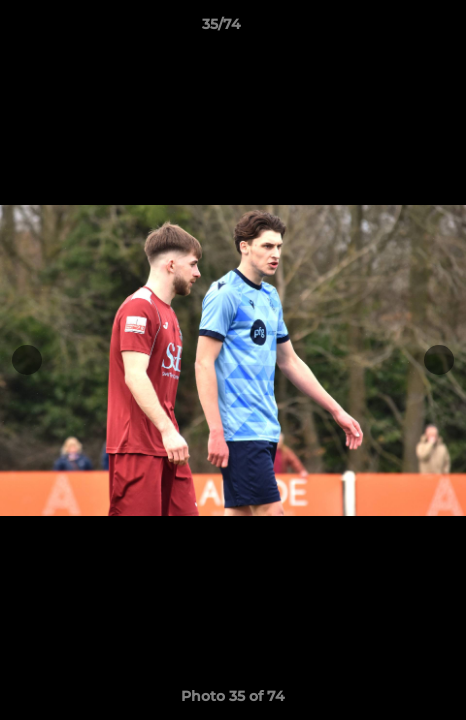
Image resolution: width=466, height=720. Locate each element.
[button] (394, 29)
